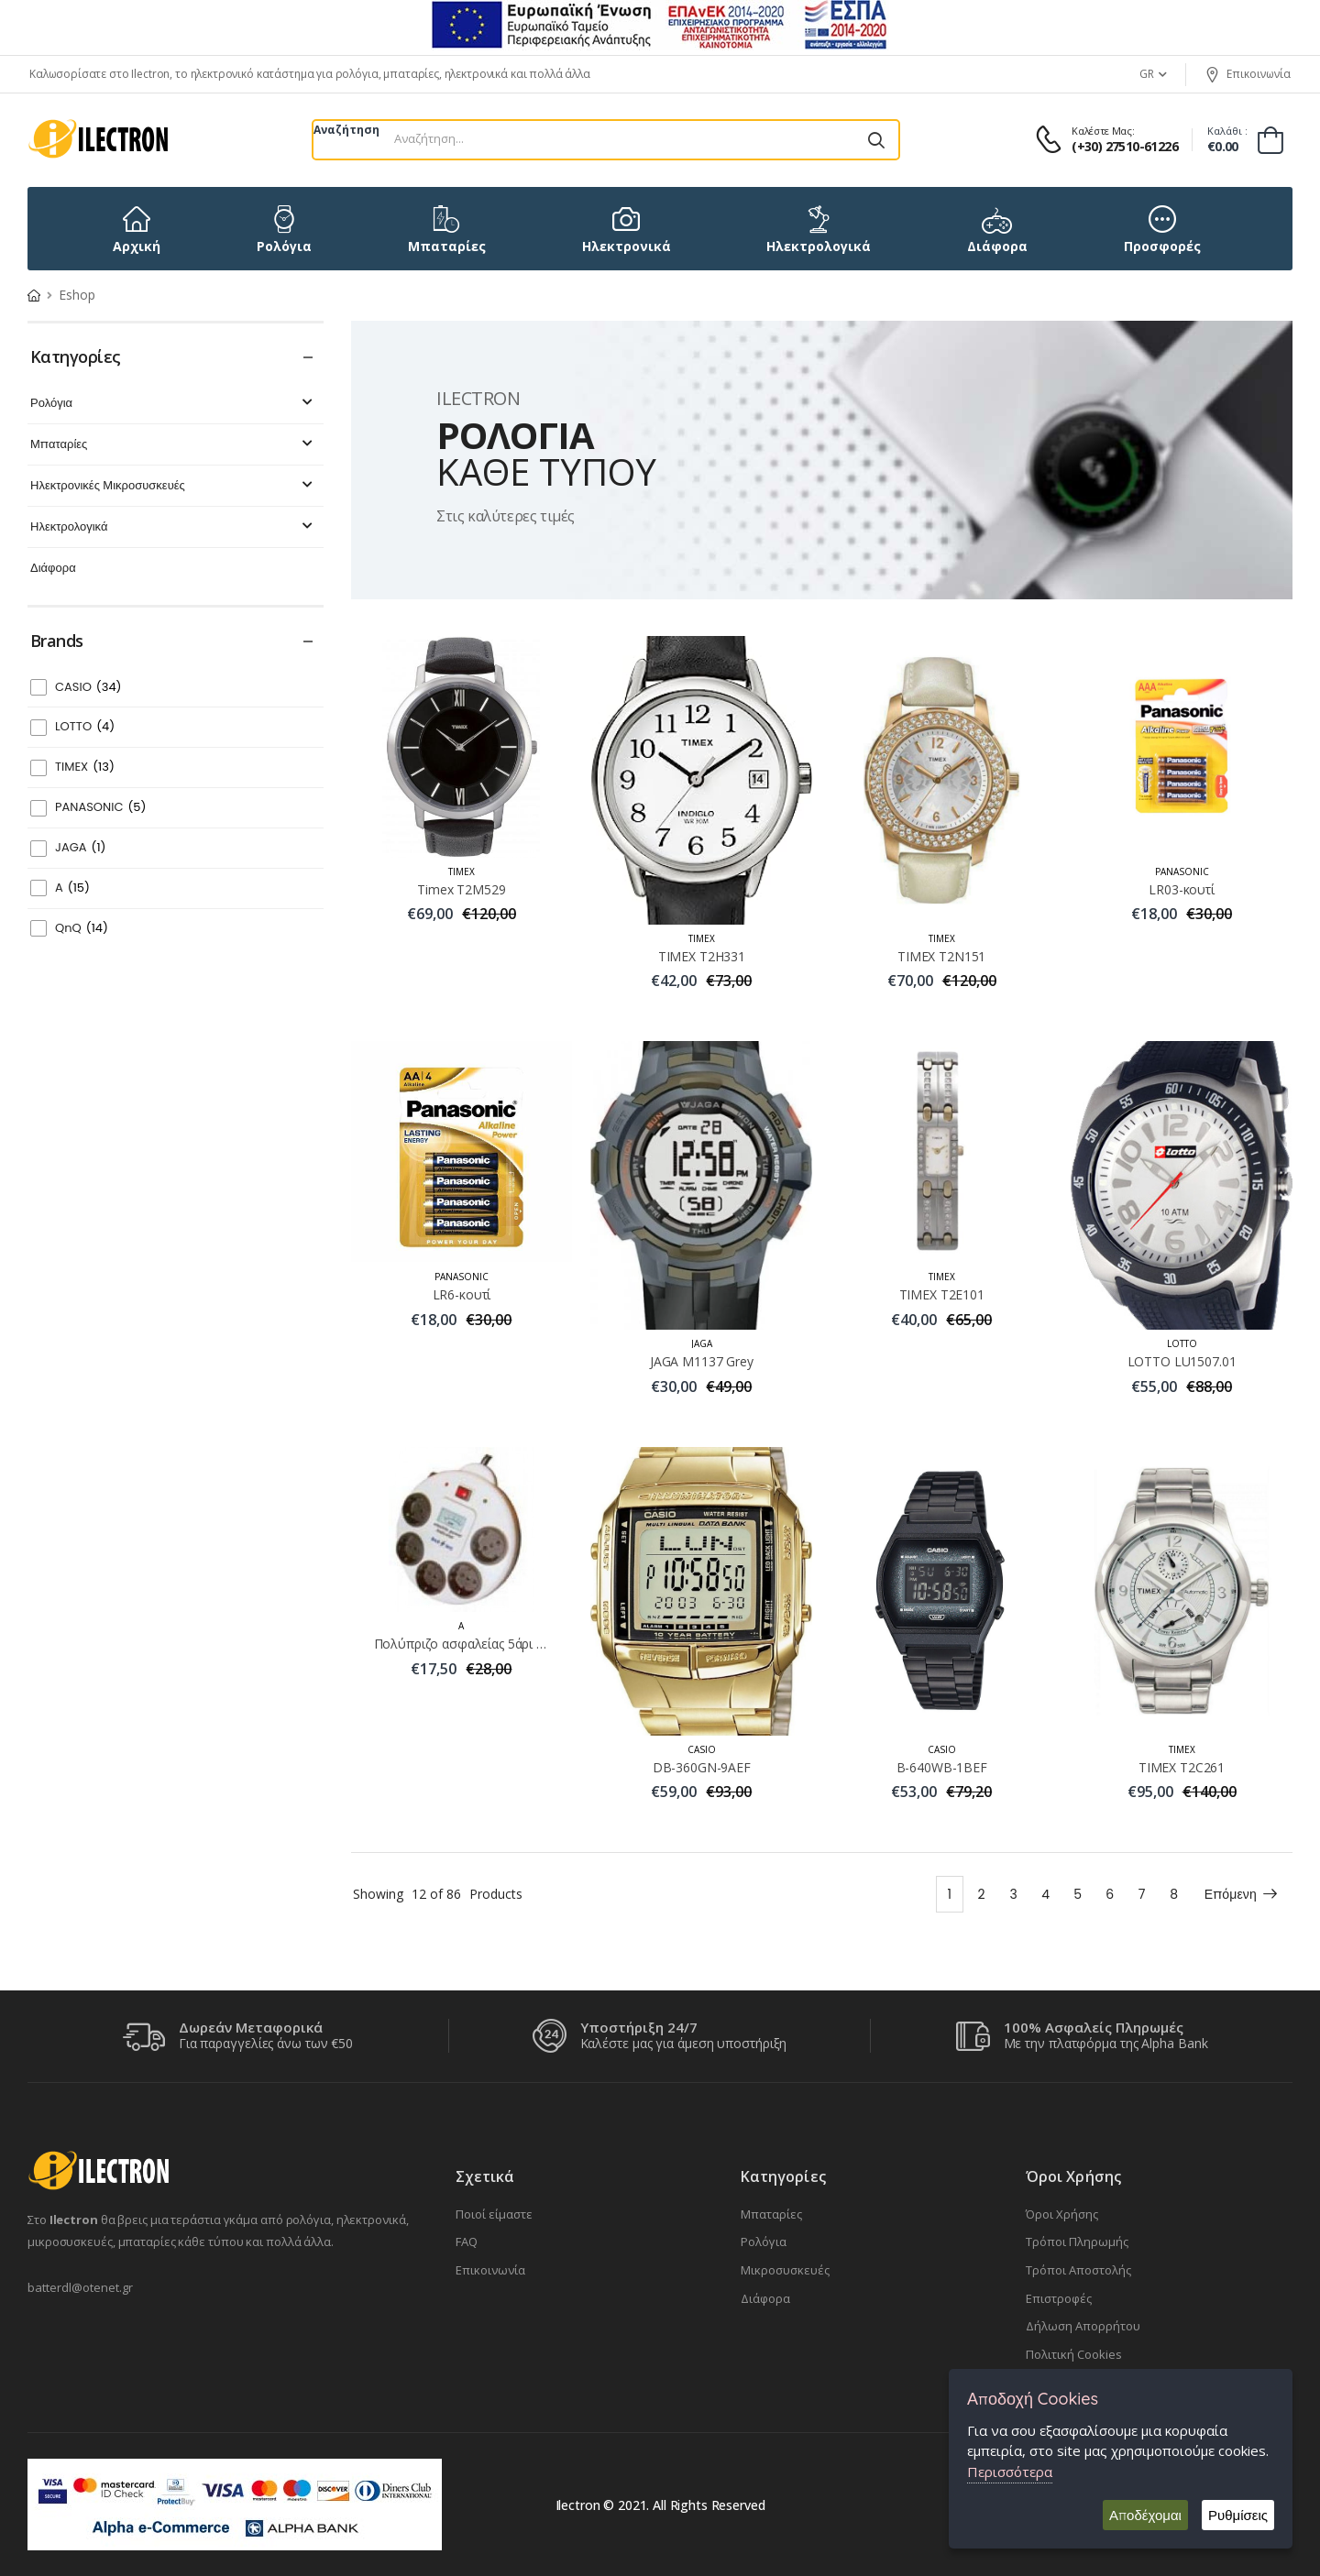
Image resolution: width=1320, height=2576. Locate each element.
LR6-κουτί (462, 1294)
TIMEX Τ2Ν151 (941, 956)
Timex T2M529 (461, 889)
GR (1146, 74)
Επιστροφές (1059, 2298)
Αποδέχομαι (1145, 2515)
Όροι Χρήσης (1062, 2214)
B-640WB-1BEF (941, 1767)
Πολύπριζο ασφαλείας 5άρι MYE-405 (481, 1643)
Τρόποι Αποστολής (1078, 2270)
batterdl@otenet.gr (80, 2287)
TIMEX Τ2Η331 (701, 956)
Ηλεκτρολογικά (173, 527)
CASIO (88, 688)
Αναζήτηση (347, 129)
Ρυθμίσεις (1238, 2515)
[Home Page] (34, 294)
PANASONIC (100, 808)
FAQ (467, 2241)
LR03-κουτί (1182, 889)
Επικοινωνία (1247, 74)
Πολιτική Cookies (1074, 2354)
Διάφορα (53, 568)
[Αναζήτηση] (876, 140)
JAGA (80, 848)
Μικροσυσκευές (785, 2270)
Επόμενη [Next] (1241, 1894)
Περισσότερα (1009, 2471)
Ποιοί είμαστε (494, 2214)
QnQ (81, 929)
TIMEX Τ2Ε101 (941, 1294)
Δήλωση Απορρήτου (1083, 2326)
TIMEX (85, 767)
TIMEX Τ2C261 (1181, 1767)
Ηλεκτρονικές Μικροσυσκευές (173, 486)
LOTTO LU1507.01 (1182, 1361)
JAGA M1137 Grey (702, 1361)
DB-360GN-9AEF (702, 1767)
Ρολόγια (173, 403)
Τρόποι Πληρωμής (1077, 2241)
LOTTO (85, 727)
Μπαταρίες (173, 445)
